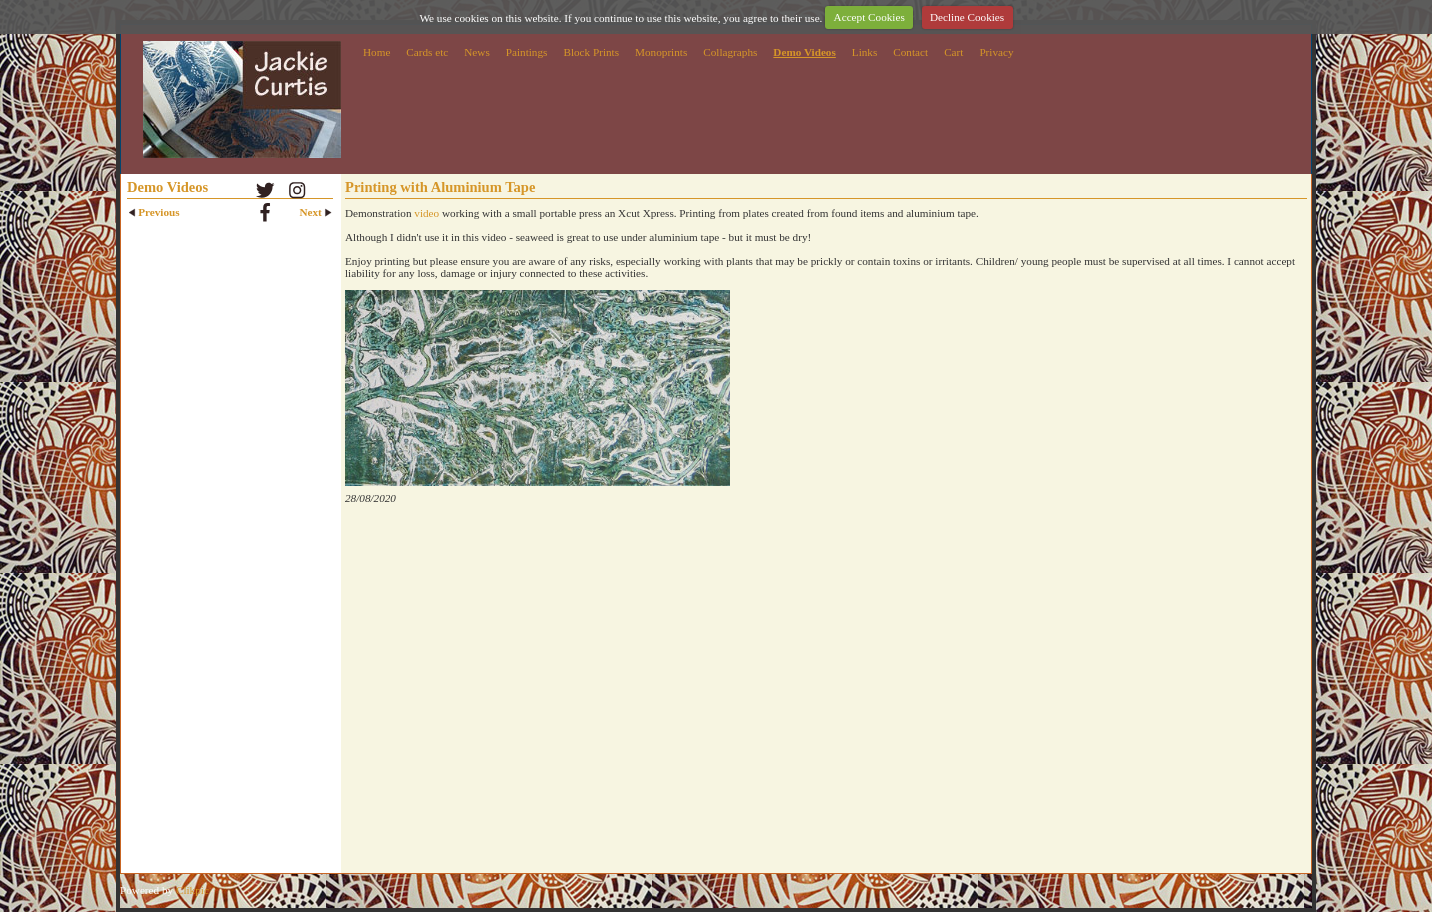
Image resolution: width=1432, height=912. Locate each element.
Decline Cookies (967, 17)
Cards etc (427, 52)
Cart (953, 52)
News (476, 52)
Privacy (996, 52)
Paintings (527, 52)
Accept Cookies (869, 17)
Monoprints (661, 52)
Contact (910, 52)
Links (864, 52)
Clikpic (192, 890)
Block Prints (591, 52)
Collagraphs (730, 52)
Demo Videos (804, 52)
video (426, 213)
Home (376, 52)
